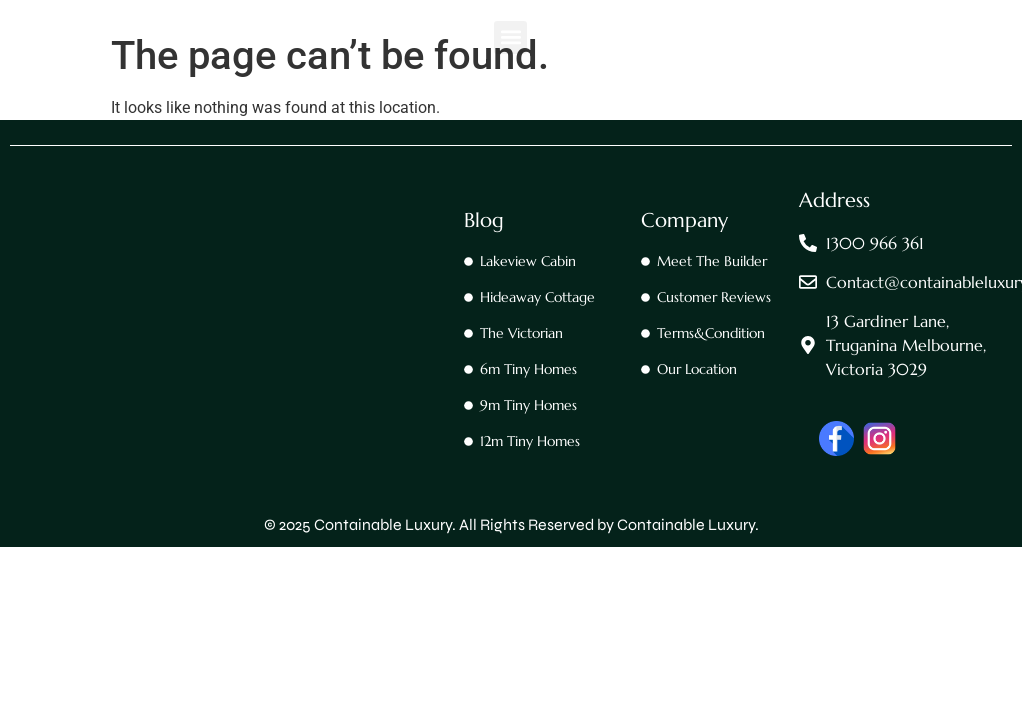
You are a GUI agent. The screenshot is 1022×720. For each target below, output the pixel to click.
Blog (484, 220)
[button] (510, 37)
